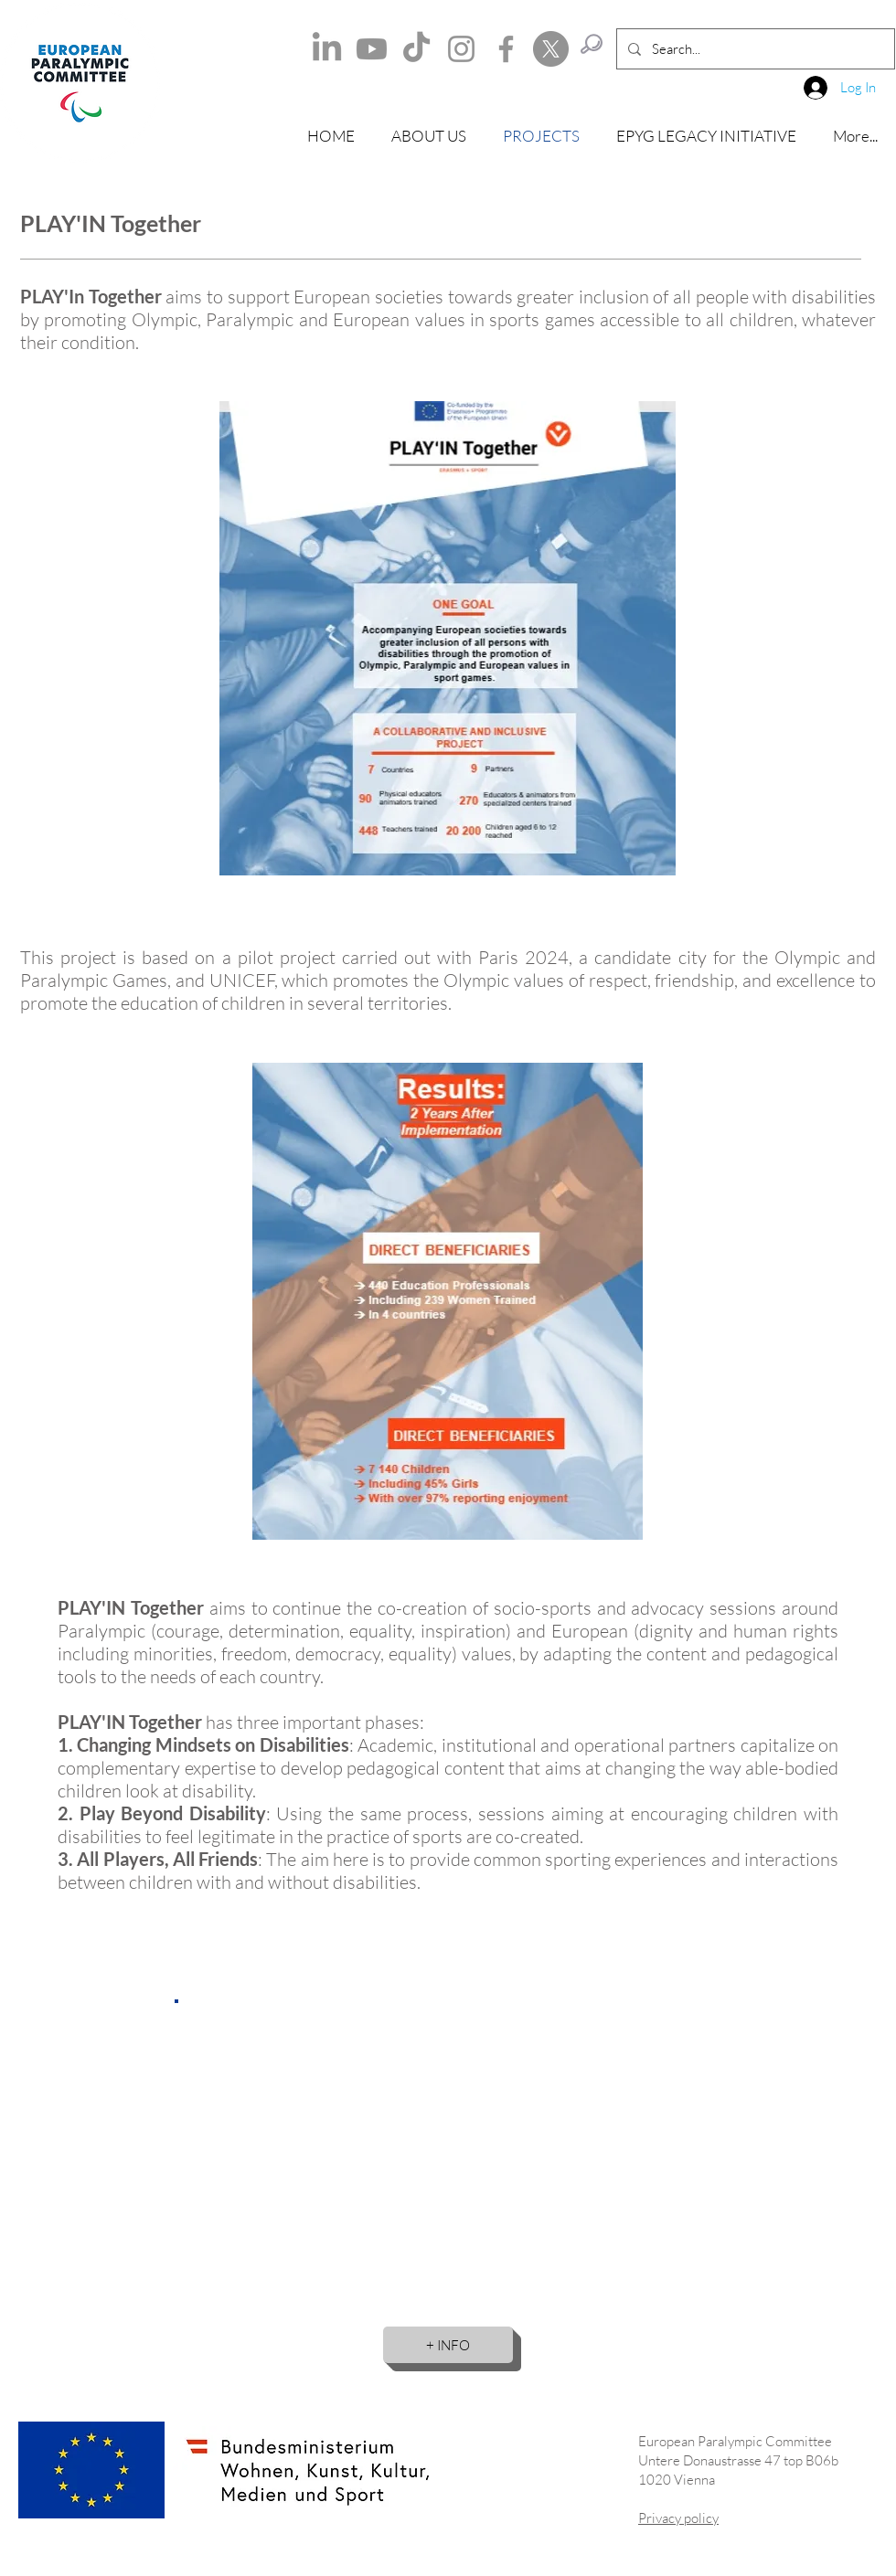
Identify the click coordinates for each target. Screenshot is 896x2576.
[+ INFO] (448, 2345)
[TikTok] (416, 49)
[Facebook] (506, 49)
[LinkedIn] (327, 49)
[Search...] (754, 49)
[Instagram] (461, 49)
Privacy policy (678, 2518)
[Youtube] (371, 49)
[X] (551, 49)
